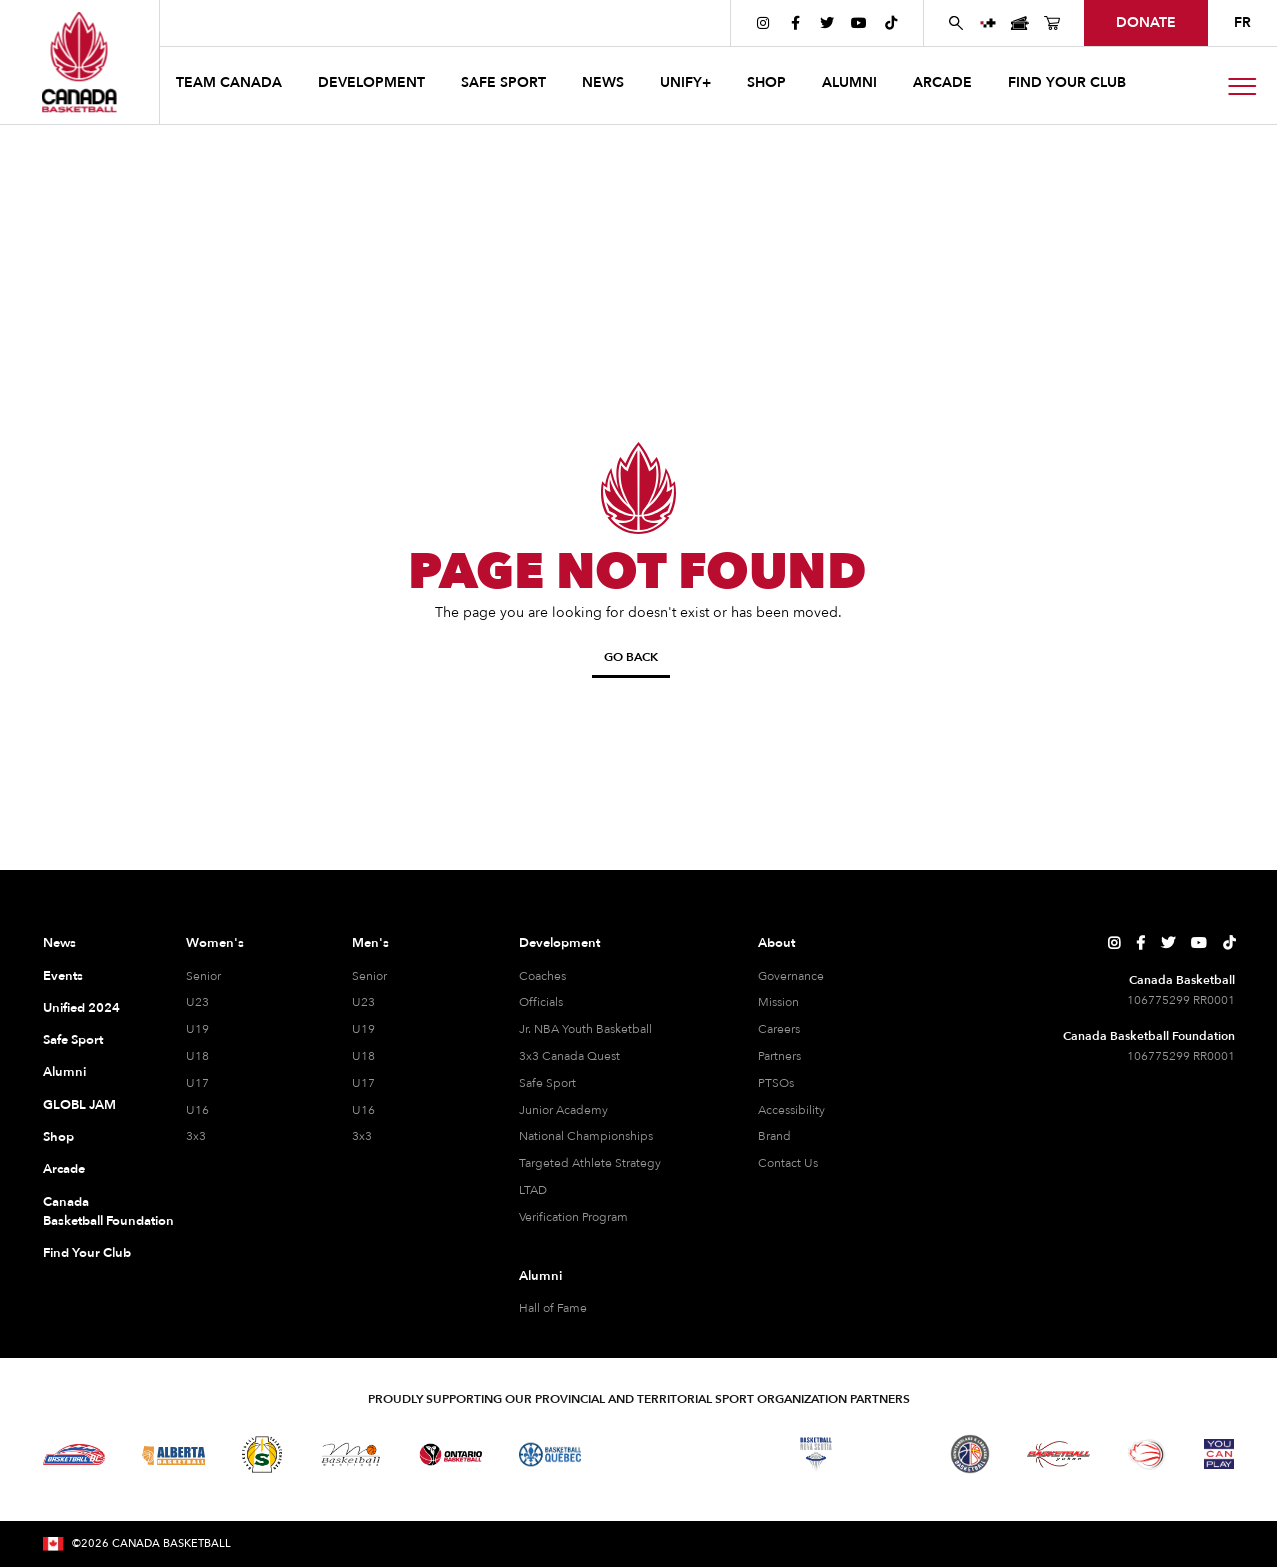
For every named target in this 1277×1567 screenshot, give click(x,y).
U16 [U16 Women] (197, 1110)
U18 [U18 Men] (363, 1056)
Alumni (64, 1072)
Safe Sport (73, 1040)
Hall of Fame (553, 1308)
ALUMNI (849, 82)
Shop (58, 1137)
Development (559, 943)
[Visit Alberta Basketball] (173, 1454)
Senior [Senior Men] (369, 976)
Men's (370, 943)
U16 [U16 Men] (363, 1110)
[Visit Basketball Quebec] (550, 1455)
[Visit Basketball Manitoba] (350, 1454)
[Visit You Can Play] (1219, 1454)
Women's (215, 943)
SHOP (766, 82)
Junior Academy (563, 1110)
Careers (779, 1029)
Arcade (64, 1169)
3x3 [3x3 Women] (196, 1136)
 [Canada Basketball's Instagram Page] (763, 23)
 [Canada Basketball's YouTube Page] (859, 23)
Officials (541, 1002)
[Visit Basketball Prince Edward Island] (893, 1454)
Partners (779, 1056)
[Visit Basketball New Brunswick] (727, 1454)
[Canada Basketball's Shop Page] (1052, 23)
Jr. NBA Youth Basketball (585, 1029)
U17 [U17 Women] (197, 1083)
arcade (942, 82)
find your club (1067, 82)
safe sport (503, 82)
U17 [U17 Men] (363, 1083)
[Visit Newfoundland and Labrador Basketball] (970, 1454)
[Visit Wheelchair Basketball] (1147, 1454)
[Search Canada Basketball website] (956, 23)
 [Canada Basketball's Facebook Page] (795, 23)
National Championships (586, 1136)
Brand (774, 1136)
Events (63, 976)
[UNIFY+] (988, 23)
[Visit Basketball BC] (74, 1455)
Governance (791, 976)
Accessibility (791, 1110)
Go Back (631, 657)
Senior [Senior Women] (203, 976)
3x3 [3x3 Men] (362, 1136)
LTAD (533, 1190)
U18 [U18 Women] (197, 1056)
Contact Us (788, 1163)
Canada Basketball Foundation (90, 1212)
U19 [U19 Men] (363, 1029)
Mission (778, 1002)
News (59, 943)
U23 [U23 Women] (197, 1002)
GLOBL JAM (79, 1105)
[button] (231, 85)
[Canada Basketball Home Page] (79, 62)
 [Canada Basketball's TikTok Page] (891, 23)
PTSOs (776, 1083)
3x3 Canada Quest (569, 1056)
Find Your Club (87, 1253)
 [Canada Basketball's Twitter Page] (827, 23)
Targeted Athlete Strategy (590, 1163)
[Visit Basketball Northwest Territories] (639, 1454)
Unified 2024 (81, 1008)
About (776, 943)
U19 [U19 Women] (197, 1029)
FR (1242, 22)
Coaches (542, 976)
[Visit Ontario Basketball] (450, 1454)
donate (1146, 22)
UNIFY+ (685, 82)
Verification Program (573, 1217)
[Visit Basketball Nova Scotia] (816, 1454)
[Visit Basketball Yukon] (1058, 1454)
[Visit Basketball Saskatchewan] (262, 1454)
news (603, 82)
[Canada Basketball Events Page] (1020, 23)
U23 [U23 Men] (363, 1002)
